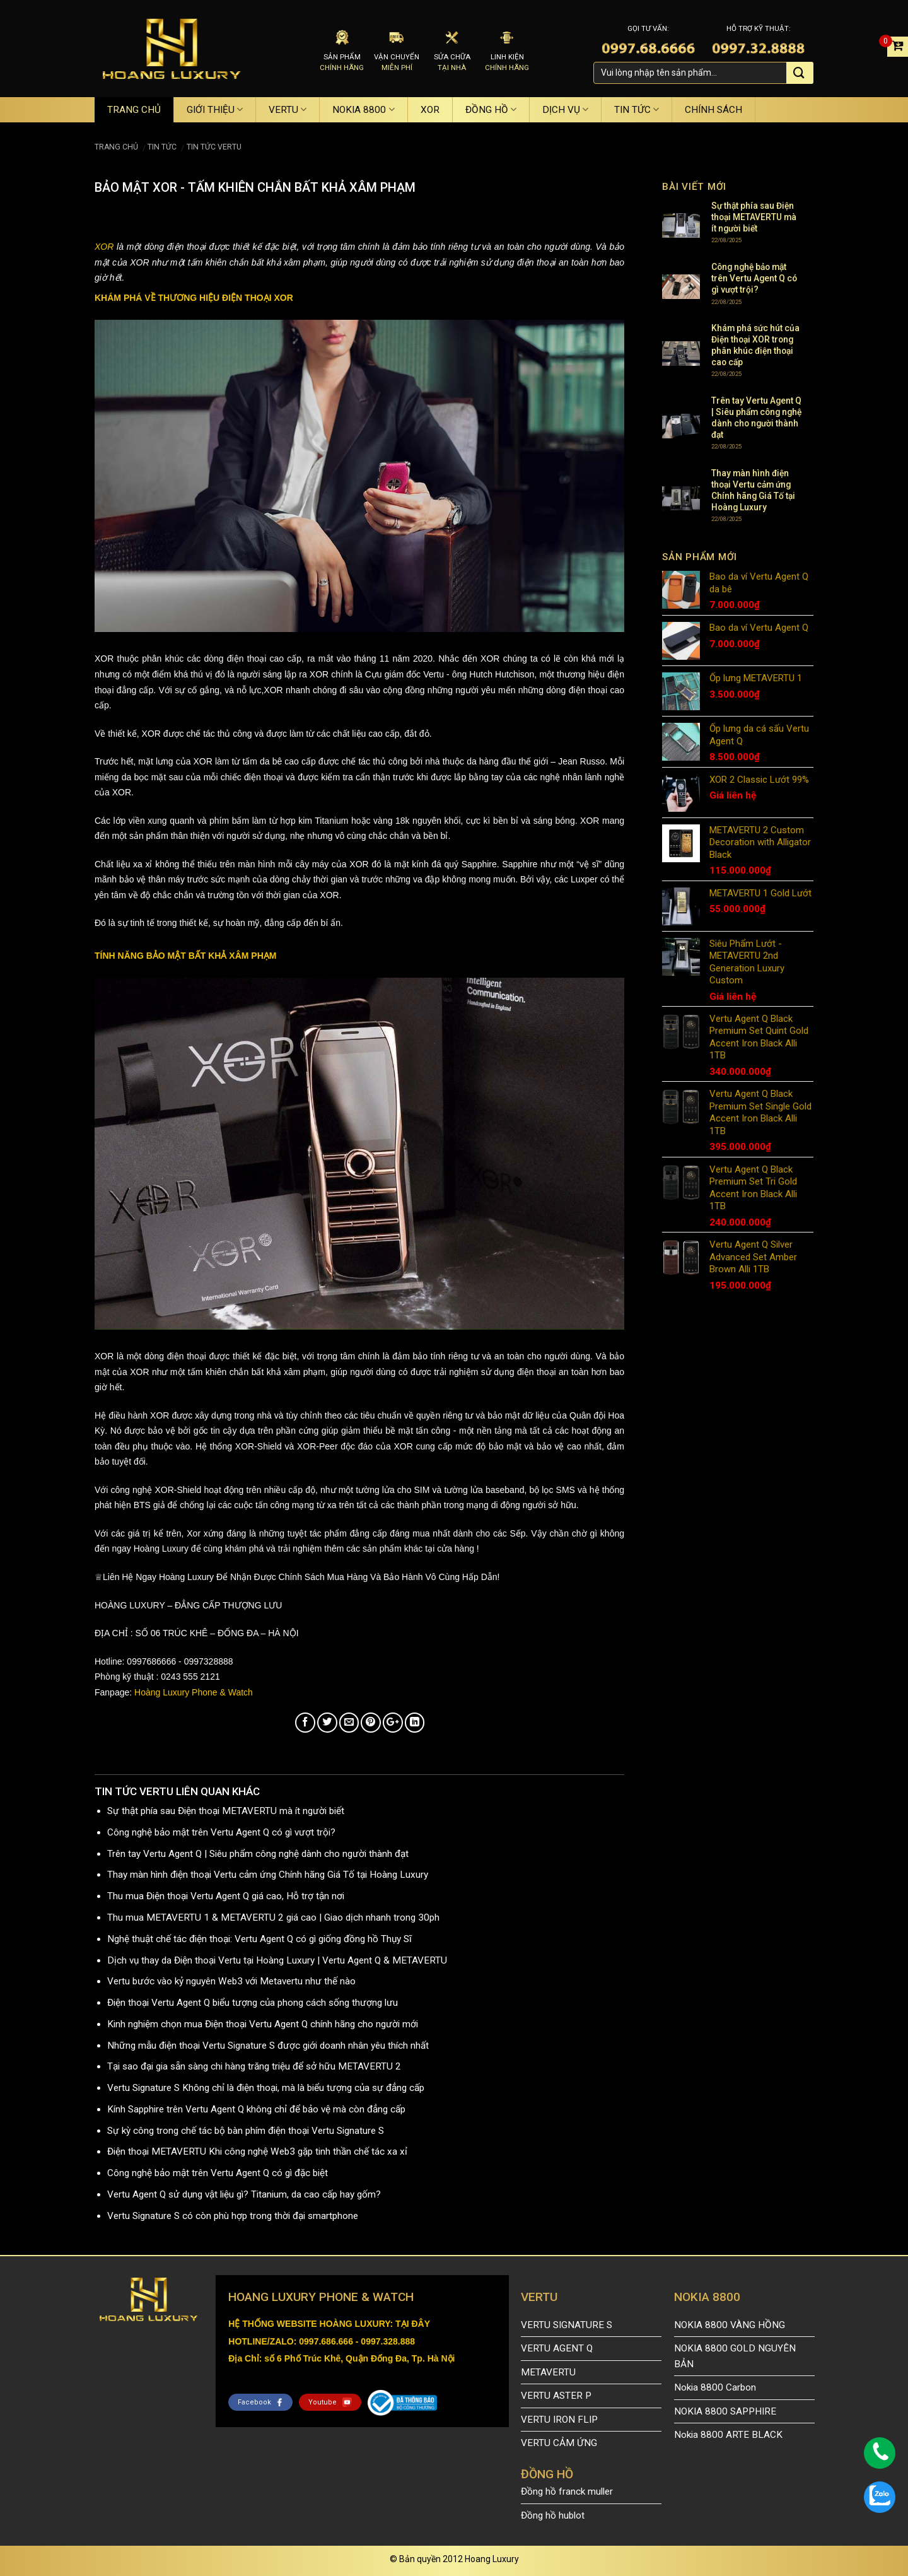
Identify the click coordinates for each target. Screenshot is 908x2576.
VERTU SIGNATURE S (566, 2325)
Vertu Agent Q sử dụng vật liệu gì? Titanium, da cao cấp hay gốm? (244, 2194)
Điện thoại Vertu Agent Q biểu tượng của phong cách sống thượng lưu (252, 2002)
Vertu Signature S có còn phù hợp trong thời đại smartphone (232, 2216)
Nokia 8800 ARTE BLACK (728, 2434)
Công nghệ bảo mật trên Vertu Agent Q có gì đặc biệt (217, 2173)
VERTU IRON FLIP (559, 2419)
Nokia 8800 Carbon (715, 2387)
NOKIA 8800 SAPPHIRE (725, 2411)
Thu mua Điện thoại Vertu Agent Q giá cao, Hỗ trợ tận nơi (225, 1896)
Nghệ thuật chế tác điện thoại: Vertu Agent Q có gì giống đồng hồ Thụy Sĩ (259, 1939)
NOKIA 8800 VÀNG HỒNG (729, 2325)
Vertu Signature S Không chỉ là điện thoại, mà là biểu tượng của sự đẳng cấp (265, 2087)
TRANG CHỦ (134, 109)
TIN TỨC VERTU (214, 147)
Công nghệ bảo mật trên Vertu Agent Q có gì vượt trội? (221, 1832)
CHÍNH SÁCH (713, 109)
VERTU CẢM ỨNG (559, 2443)
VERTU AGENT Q (557, 2348)
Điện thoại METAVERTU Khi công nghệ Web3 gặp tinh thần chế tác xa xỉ (257, 2151)
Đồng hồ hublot (553, 2515)
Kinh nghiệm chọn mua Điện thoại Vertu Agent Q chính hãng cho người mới (262, 2024)
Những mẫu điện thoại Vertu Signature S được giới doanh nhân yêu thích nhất (268, 2045)
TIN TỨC (636, 109)
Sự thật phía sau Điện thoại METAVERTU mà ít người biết (225, 1811)
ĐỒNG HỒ (490, 109)
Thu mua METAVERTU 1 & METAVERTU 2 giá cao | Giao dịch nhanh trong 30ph (273, 1917)
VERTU (287, 109)
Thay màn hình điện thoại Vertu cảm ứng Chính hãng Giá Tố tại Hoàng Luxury (267, 1874)
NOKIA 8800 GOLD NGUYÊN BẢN (735, 2356)
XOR (430, 109)
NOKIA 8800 (363, 109)
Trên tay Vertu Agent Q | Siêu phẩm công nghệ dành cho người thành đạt (258, 1853)
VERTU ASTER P (556, 2395)
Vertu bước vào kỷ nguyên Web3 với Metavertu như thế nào (231, 1981)
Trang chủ (116, 147)
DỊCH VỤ (565, 109)
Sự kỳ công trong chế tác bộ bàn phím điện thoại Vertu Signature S (245, 2130)
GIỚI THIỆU (215, 109)
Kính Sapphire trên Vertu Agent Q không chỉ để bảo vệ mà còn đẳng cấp (256, 2109)
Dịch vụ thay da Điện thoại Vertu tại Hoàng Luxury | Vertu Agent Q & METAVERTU (277, 1960)
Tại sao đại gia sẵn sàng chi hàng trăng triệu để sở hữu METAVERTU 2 (254, 2066)
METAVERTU (548, 2372)
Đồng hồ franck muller (567, 2491)
